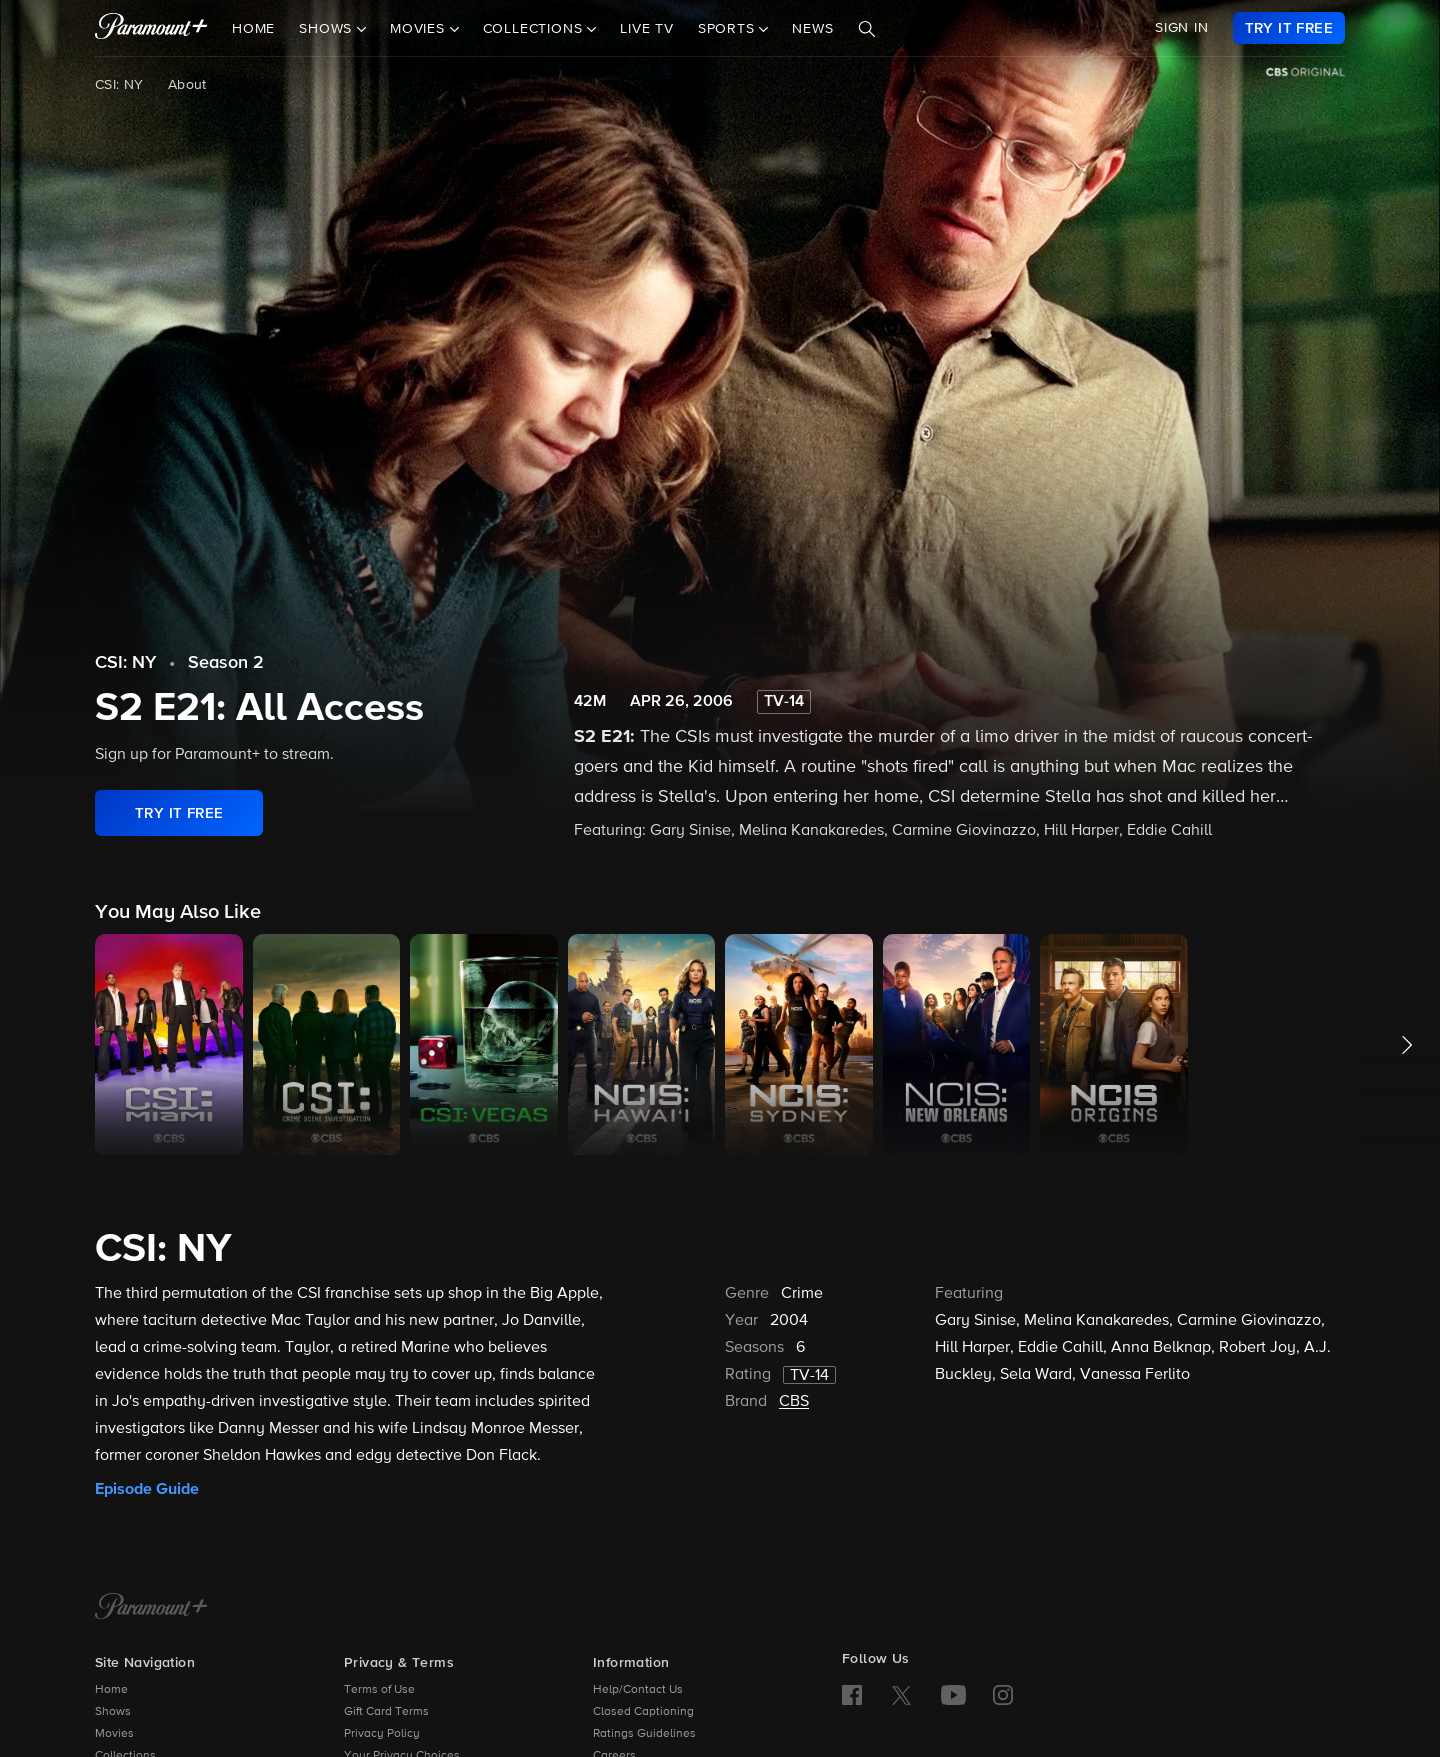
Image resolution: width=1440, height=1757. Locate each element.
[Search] (867, 29)
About (187, 85)
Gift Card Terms (386, 1712)
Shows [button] (328, 29)
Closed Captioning (643, 1712)
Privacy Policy (382, 1734)
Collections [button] (535, 29)
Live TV (647, 29)
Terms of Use (379, 1690)
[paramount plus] (151, 28)
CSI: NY (119, 85)
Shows (113, 1712)
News (812, 29)
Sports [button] (729, 29)
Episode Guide (147, 1489)
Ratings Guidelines (644, 1734)
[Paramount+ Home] (151, 1608)
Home (253, 29)
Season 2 (226, 663)
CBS (794, 1402)
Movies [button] (420, 29)
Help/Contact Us (638, 1690)
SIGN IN (1182, 28)
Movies (114, 1734)
